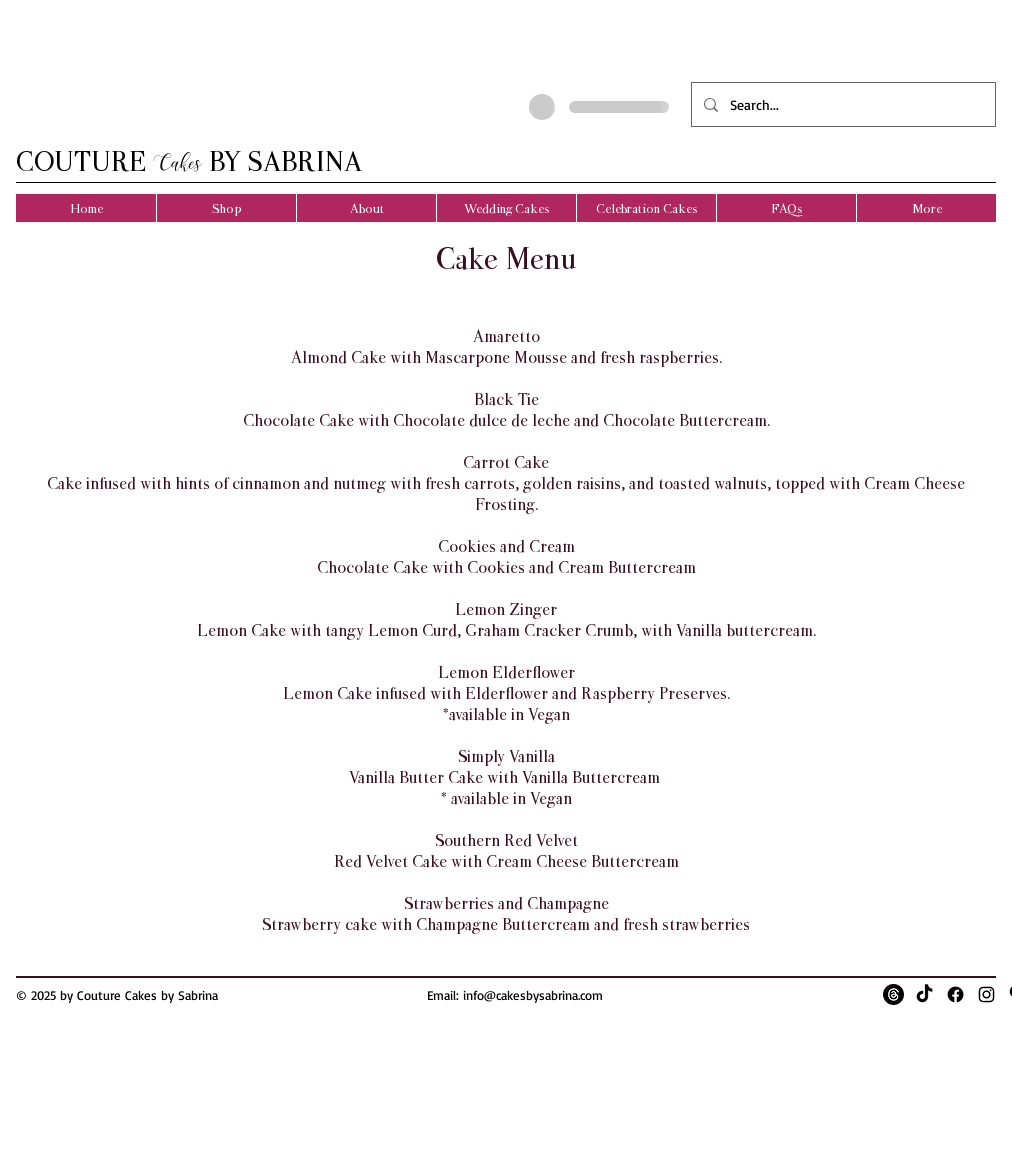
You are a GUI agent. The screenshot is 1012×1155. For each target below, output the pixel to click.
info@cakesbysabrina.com (533, 995)
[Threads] (893, 994)
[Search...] (841, 104)
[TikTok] (924, 994)
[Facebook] (955, 994)
